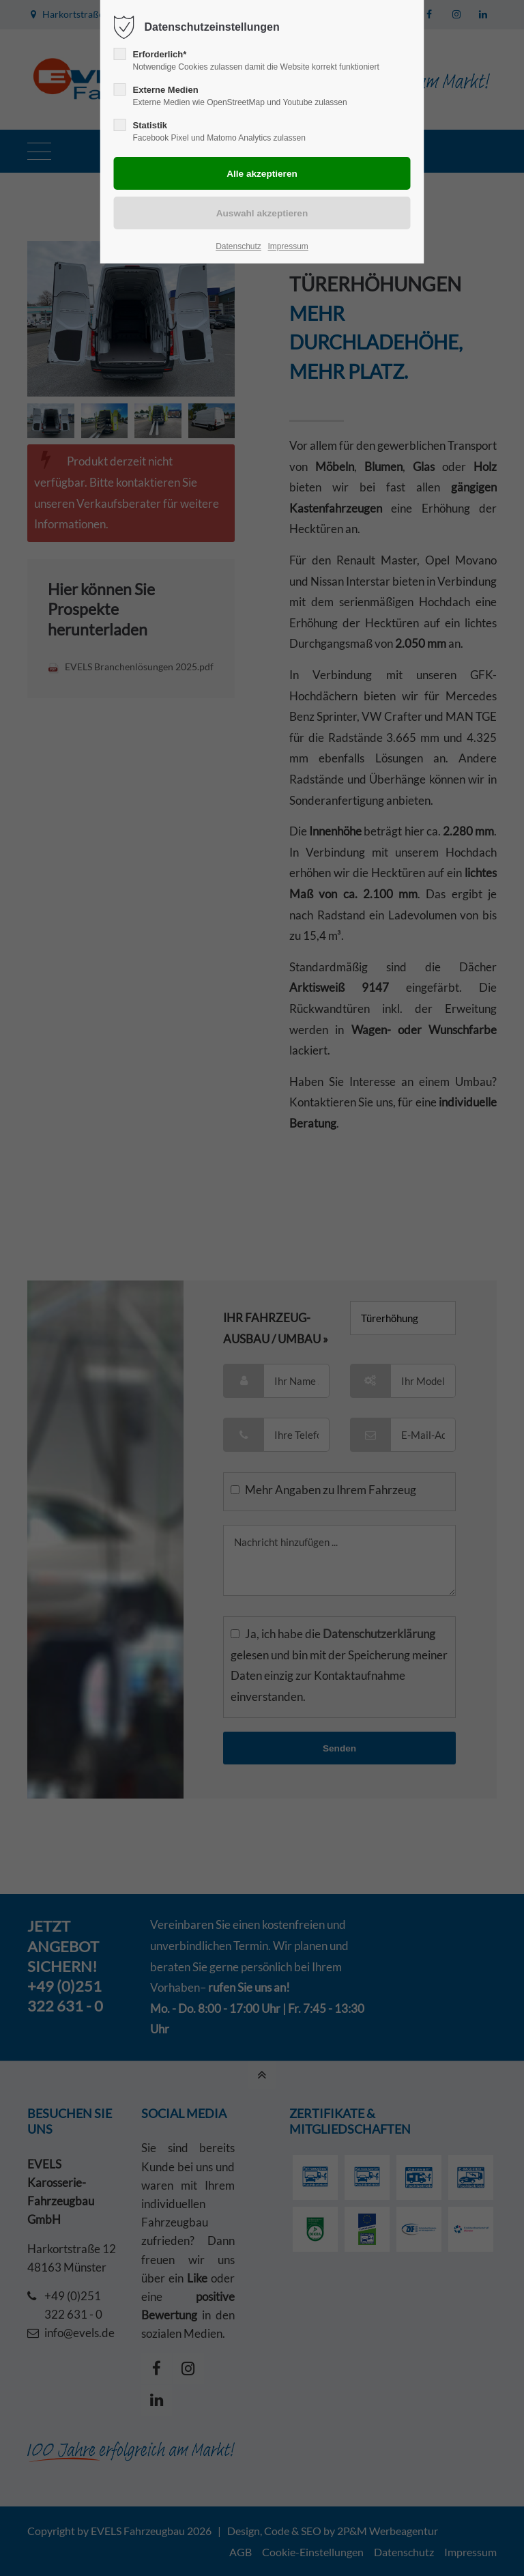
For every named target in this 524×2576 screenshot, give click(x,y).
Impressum (287, 246)
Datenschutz (238, 246)
